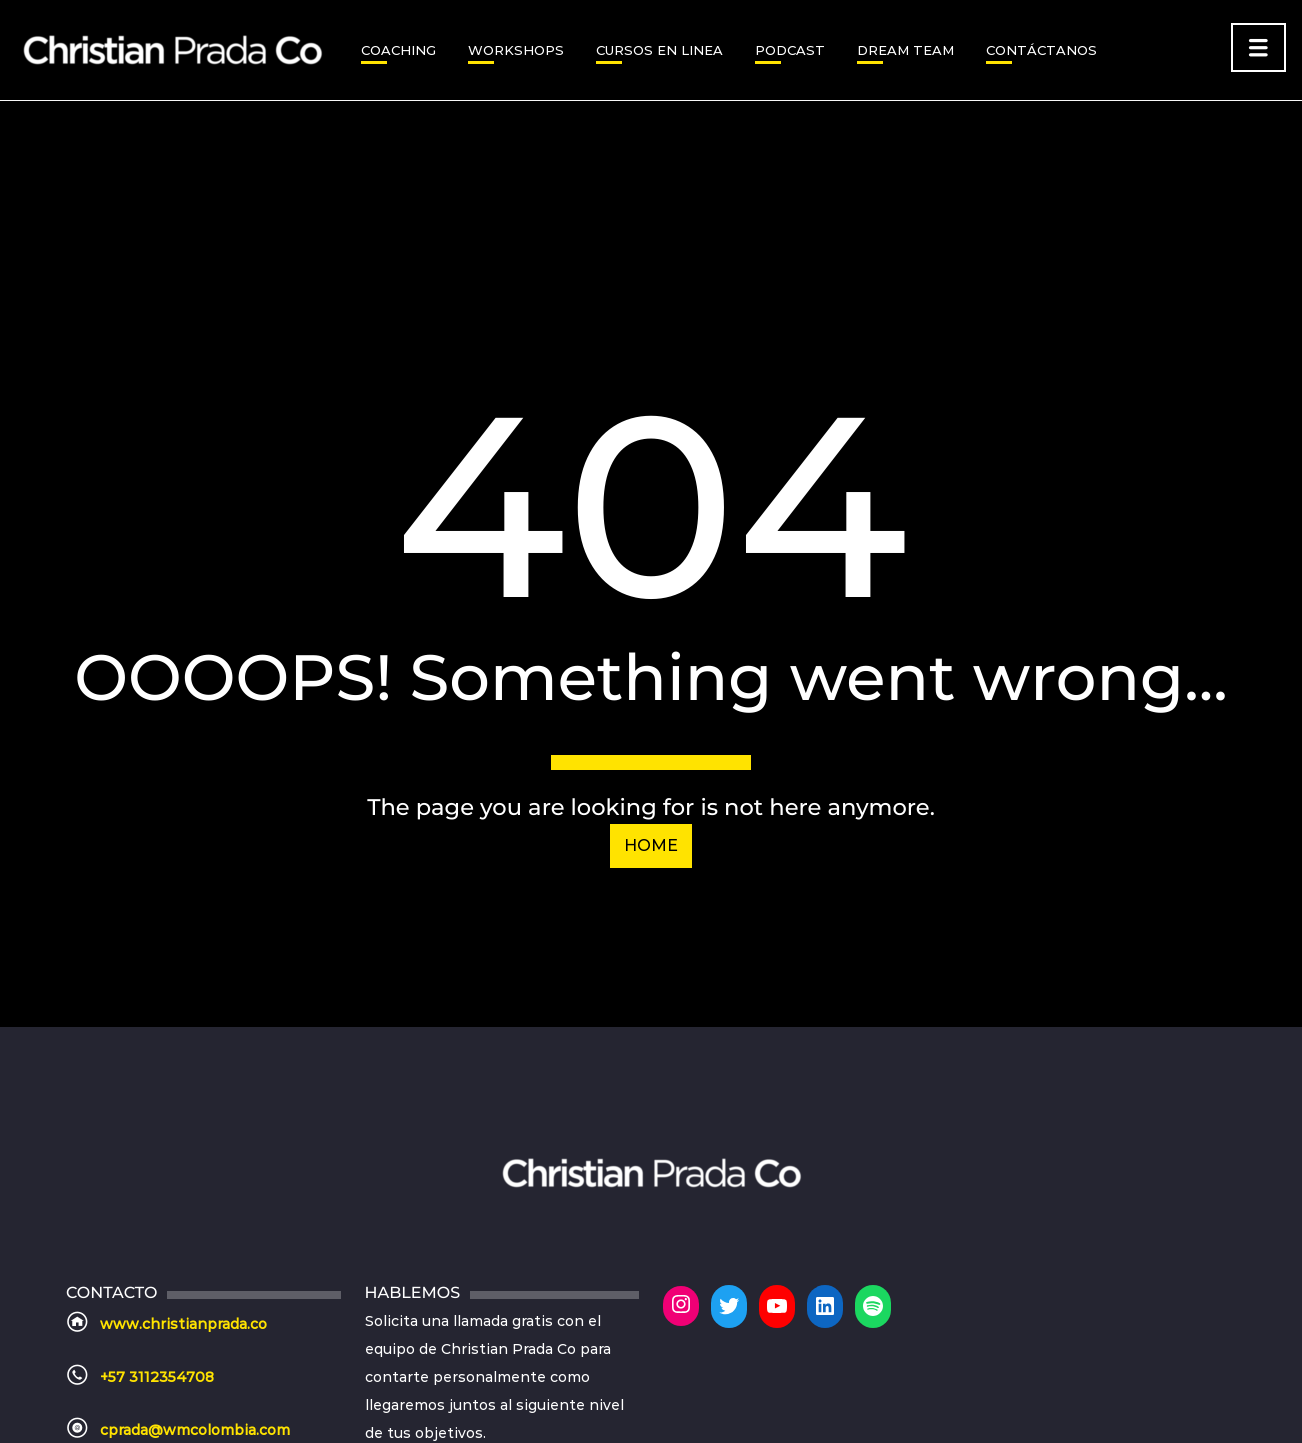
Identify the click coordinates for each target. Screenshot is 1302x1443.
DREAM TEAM (905, 50)
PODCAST (790, 50)
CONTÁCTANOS (1041, 50)
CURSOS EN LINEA (659, 50)
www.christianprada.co (183, 1324)
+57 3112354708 (157, 1377)
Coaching (398, 50)
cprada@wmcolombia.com (195, 1430)
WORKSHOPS (516, 50)
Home (651, 845)
